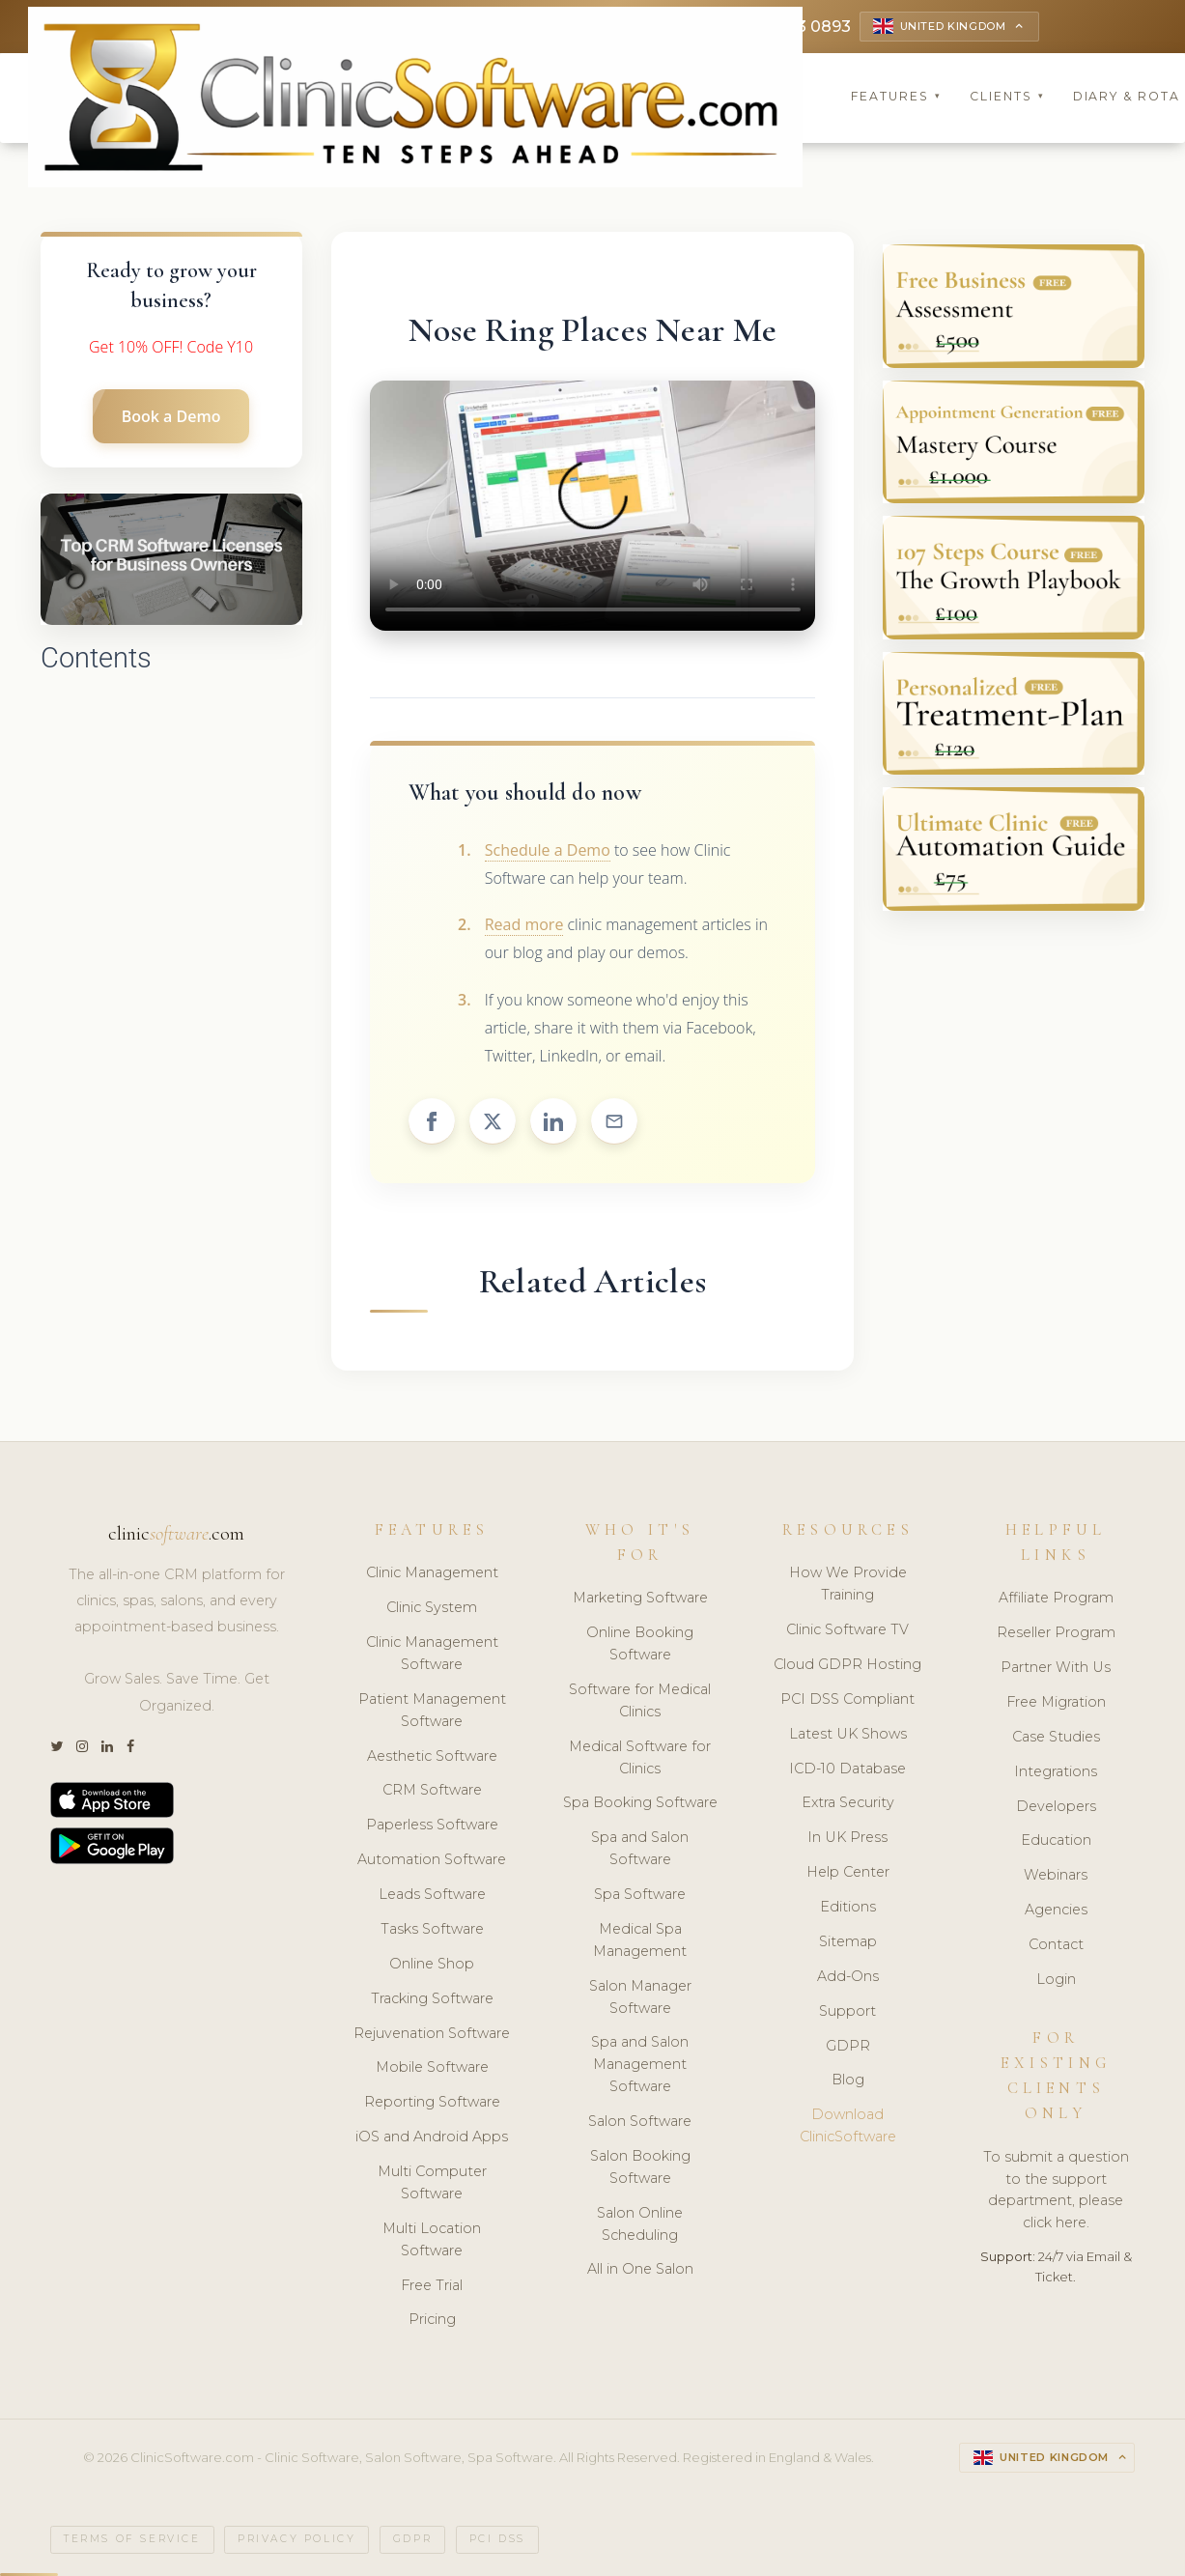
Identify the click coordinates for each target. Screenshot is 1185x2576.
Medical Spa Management (640, 1940)
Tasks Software (432, 1929)
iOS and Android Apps (431, 2136)
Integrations (1055, 1771)
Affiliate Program (1056, 1597)
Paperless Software (432, 1824)
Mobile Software (432, 2067)
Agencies (1056, 1909)
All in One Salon (640, 2269)
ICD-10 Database (847, 1768)
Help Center (847, 1872)
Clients (1007, 96)
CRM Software (432, 1789)
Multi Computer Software (432, 2182)
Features (896, 96)
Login (1056, 1979)
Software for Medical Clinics (640, 1700)
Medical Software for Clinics (640, 1757)
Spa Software (640, 1894)
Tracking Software (432, 1998)
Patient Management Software (432, 1710)
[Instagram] (82, 1747)
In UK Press (847, 1837)
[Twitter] (56, 1747)
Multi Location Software (431, 2239)
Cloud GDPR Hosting (847, 1664)
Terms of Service (132, 2539)
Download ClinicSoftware (848, 2125)
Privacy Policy (296, 2539)
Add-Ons (848, 1976)
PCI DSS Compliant (847, 1699)
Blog (848, 2079)
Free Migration (1056, 1702)
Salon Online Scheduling (640, 2224)
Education (1056, 1840)
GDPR (848, 2045)
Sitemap (848, 1941)
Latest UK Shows (848, 1733)
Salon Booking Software (640, 2167)
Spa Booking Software (640, 1802)
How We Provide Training (848, 1583)
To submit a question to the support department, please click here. (1056, 2190)
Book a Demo (171, 416)
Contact (1056, 1944)
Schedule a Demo (547, 850)
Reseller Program (1056, 1632)
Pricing (432, 2319)
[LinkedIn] (107, 1747)
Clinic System (431, 1607)
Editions (848, 1906)
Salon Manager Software (640, 1997)
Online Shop (431, 1963)
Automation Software (431, 1859)
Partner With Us (1056, 1667)
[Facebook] (130, 1747)
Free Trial (432, 2285)
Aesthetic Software (432, 1756)
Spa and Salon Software (640, 1848)
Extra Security (848, 1802)
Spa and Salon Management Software (640, 2064)
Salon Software (639, 2121)
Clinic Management (432, 1572)
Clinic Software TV (847, 1629)
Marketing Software (640, 1597)
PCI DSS (497, 2539)
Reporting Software (432, 2101)
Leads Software (432, 1894)
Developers (1056, 1806)
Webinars (1055, 1874)
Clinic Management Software (432, 1653)
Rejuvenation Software (431, 2033)
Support (847, 2011)
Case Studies (1056, 1736)
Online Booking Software (639, 1643)
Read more (524, 924)
